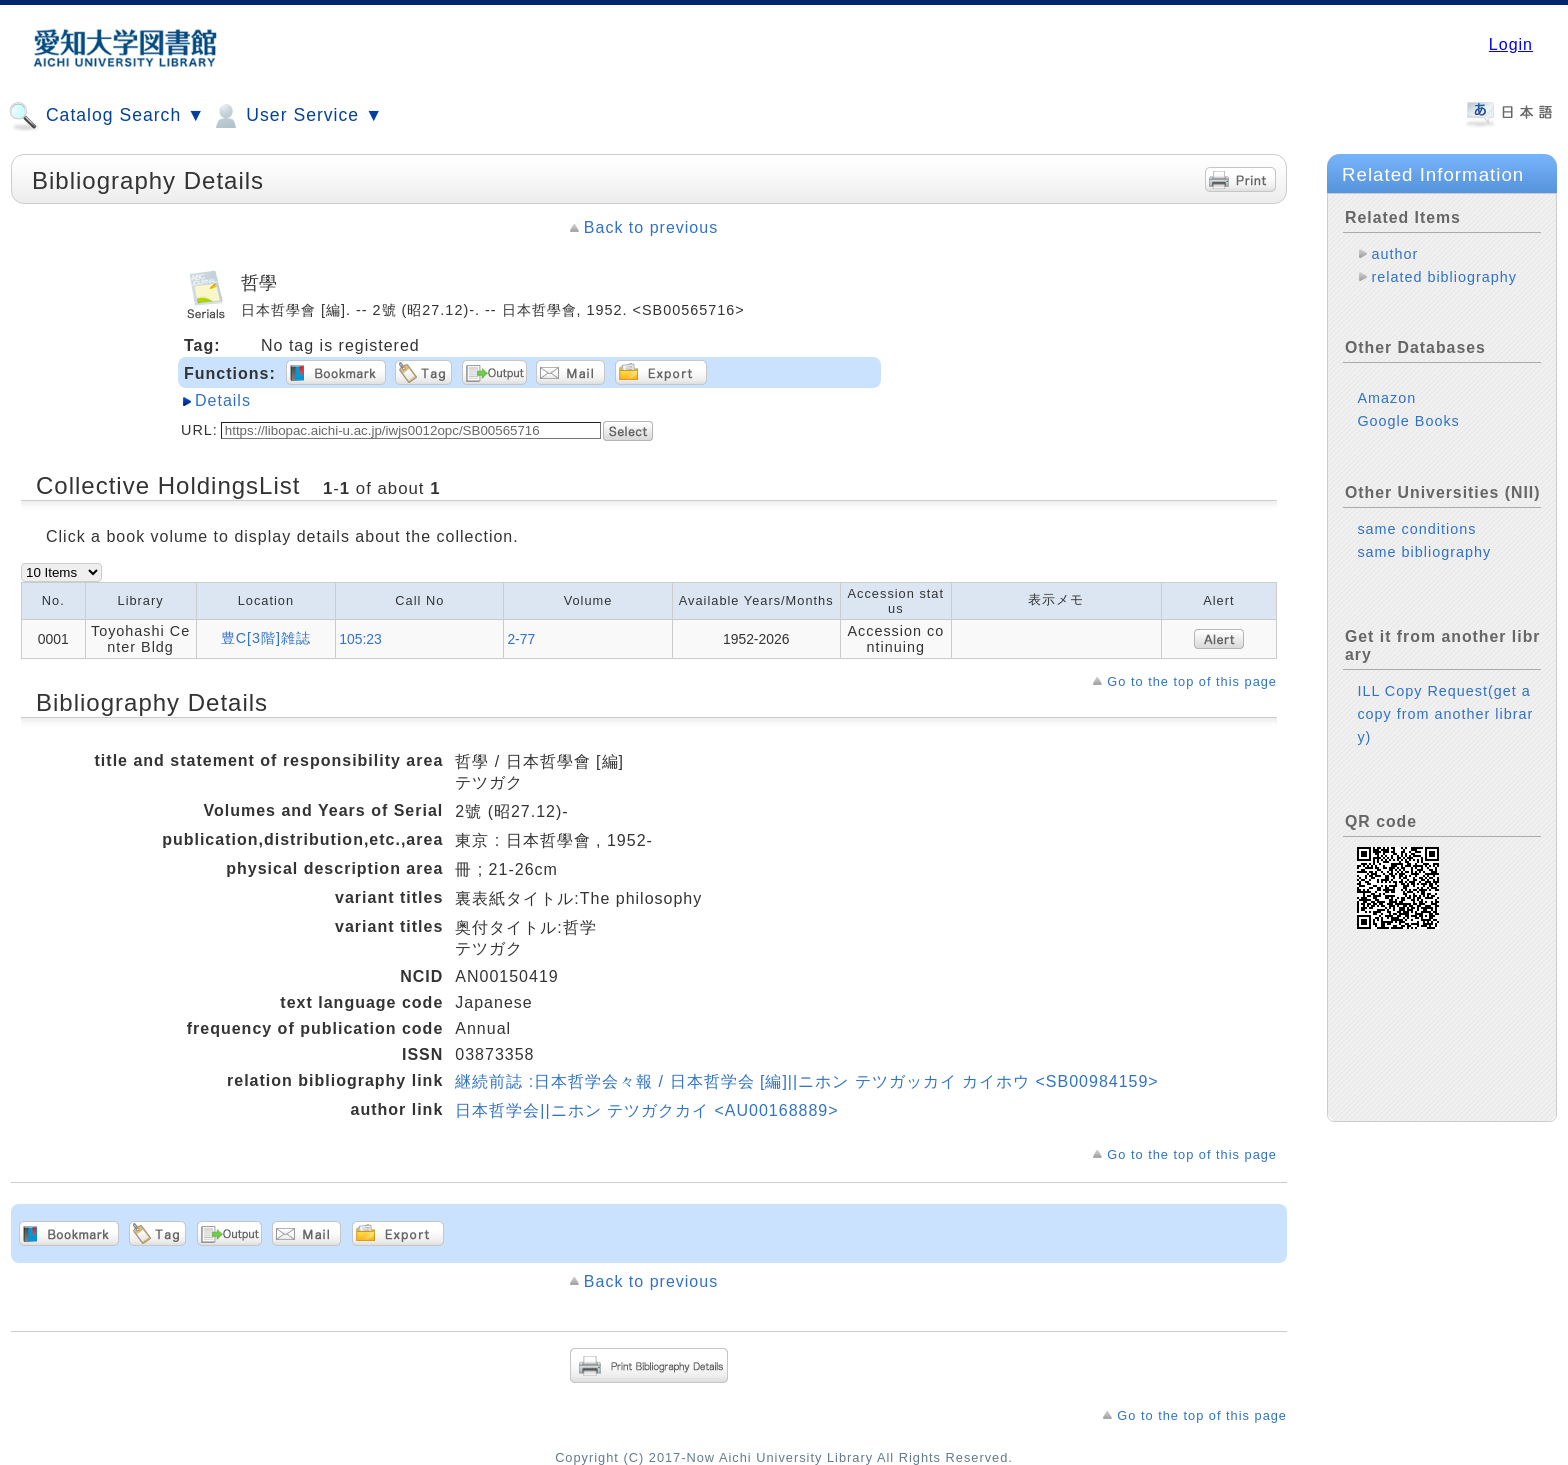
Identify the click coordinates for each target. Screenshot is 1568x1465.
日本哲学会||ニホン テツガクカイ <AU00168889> (646, 1110)
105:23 (360, 639)
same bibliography (1424, 552)
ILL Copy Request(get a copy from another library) (1445, 714)
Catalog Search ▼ (106, 116)
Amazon (1386, 398)
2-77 (521, 639)
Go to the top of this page (1192, 681)
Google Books (1408, 421)
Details (223, 400)
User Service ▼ (296, 116)
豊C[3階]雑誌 (266, 638)
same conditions (1416, 529)
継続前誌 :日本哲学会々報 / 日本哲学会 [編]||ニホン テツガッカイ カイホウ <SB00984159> (806, 1081)
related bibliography (1444, 277)
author (1394, 254)
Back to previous (651, 227)
